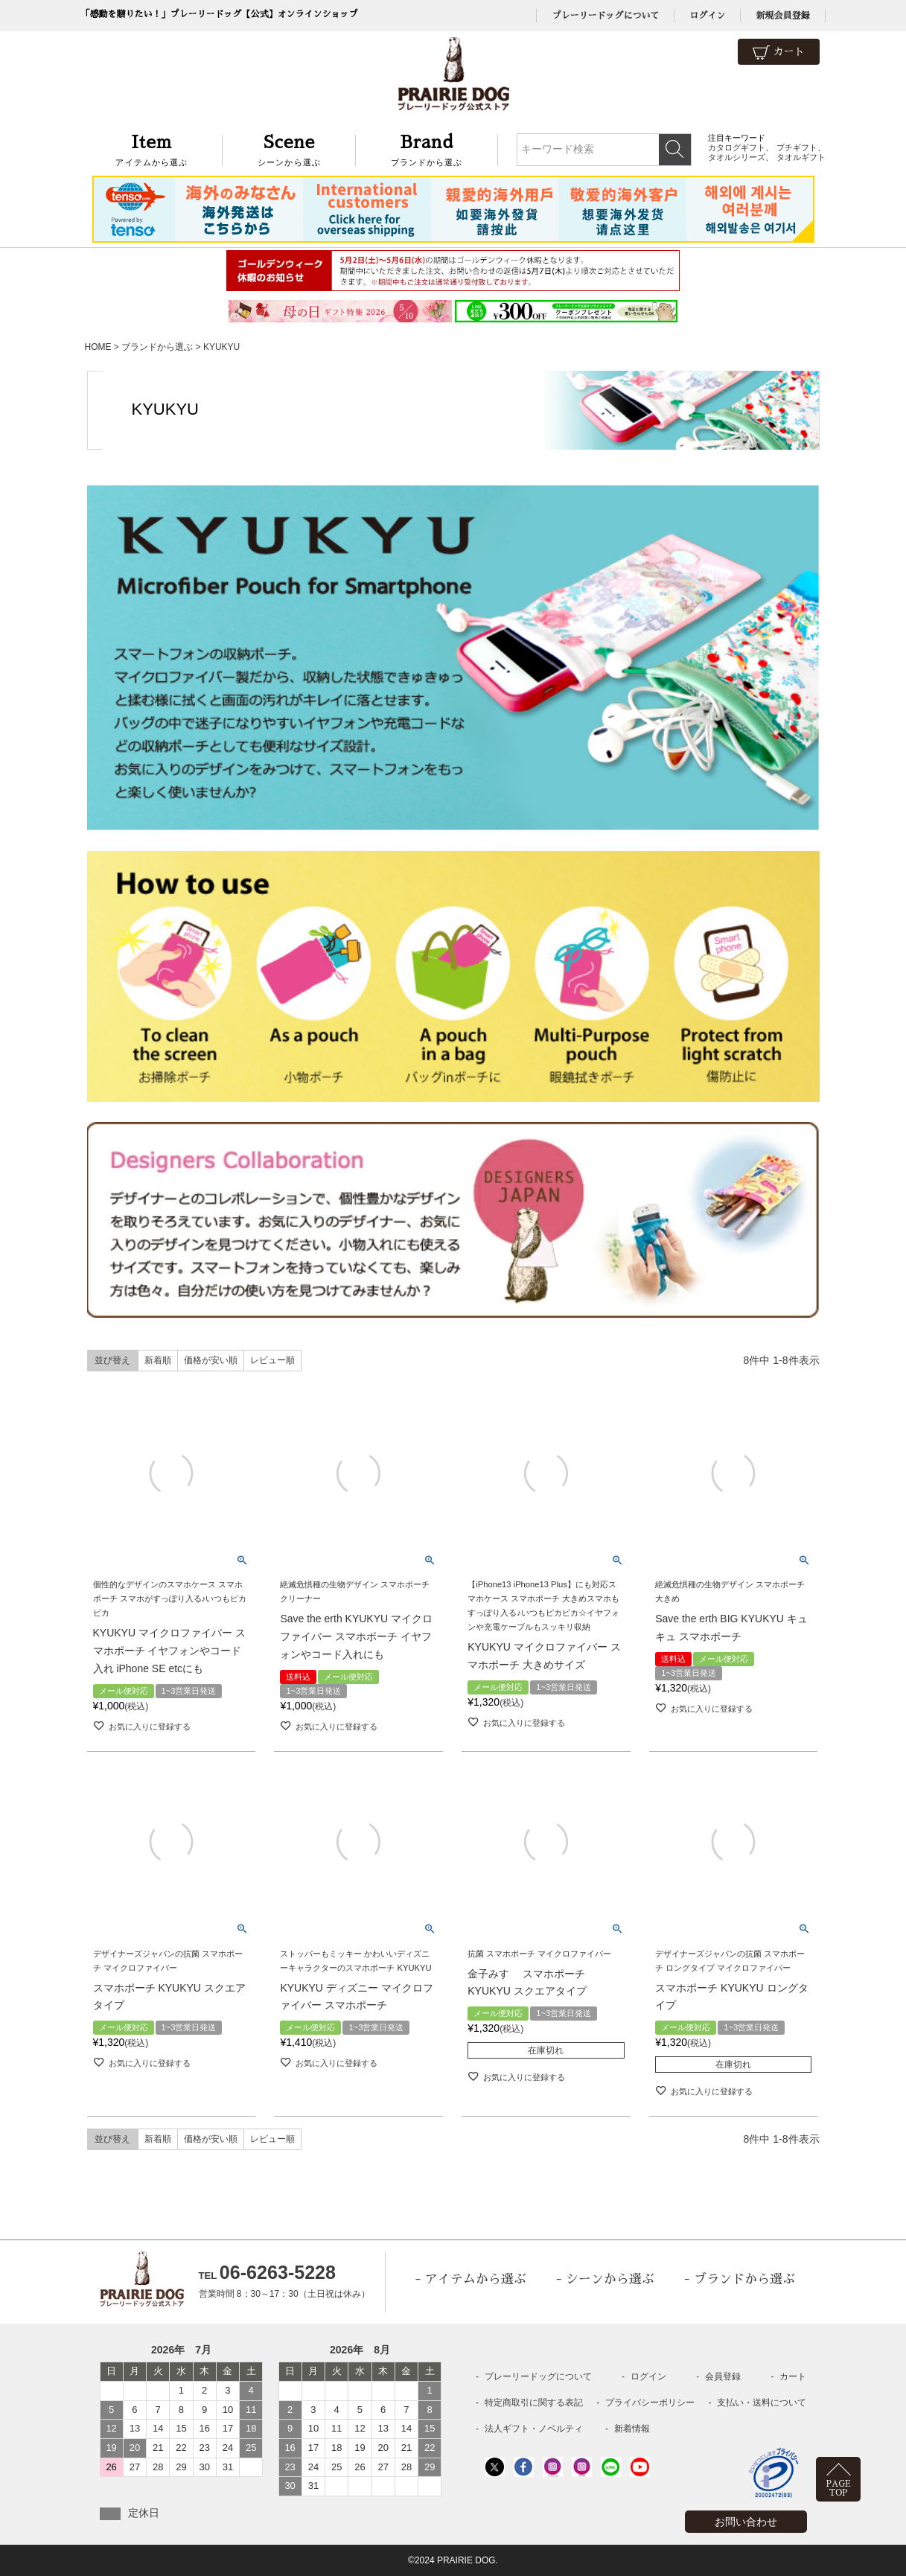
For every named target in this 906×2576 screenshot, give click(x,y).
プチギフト (796, 147)
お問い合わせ (746, 2522)
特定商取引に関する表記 (534, 2402)
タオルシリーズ (736, 157)
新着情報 (632, 2428)
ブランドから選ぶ (427, 148)
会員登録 (723, 2376)
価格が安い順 (210, 1360)
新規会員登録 (782, 15)
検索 (675, 149)
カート (779, 52)
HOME (98, 347)
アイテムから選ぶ (152, 148)
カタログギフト (736, 147)
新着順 (157, 1360)
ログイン (707, 15)
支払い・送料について (761, 2402)
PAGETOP (838, 2488)
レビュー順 (272, 1360)
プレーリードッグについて (605, 15)
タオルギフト (801, 157)
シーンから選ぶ (289, 148)
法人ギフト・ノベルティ (534, 2428)
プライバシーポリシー (650, 2402)
